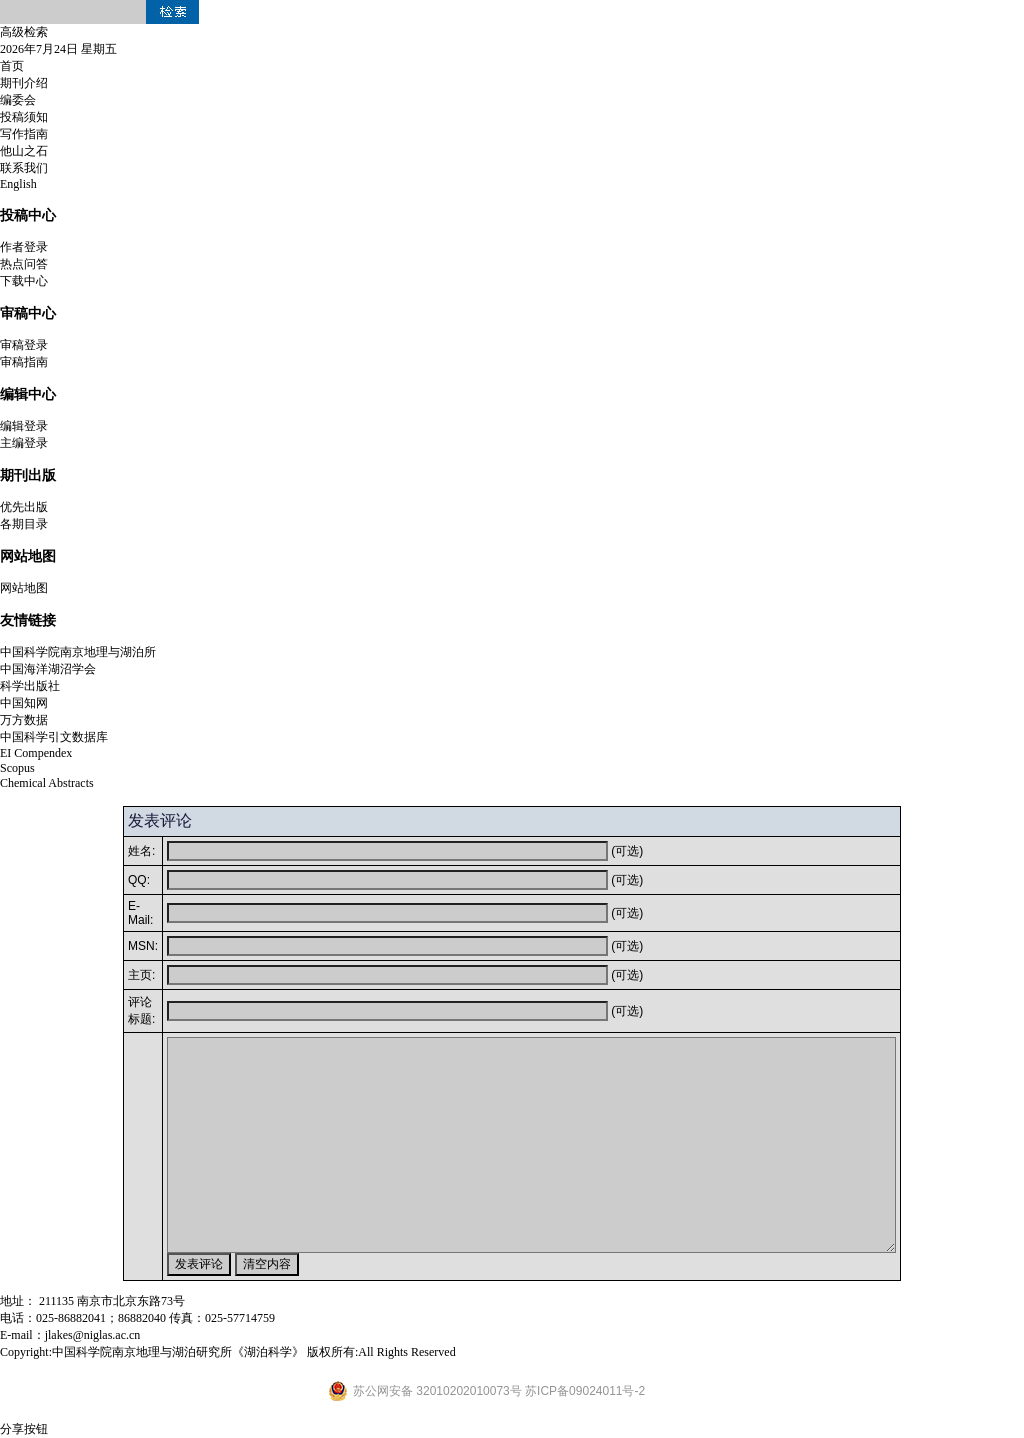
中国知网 (24, 703)
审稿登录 (24, 345)
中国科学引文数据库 (54, 737)
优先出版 (24, 507)
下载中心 (24, 281)
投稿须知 (24, 117)
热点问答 (24, 264)
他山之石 (24, 151)
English (18, 184)
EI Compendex (36, 753)
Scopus (17, 768)
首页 (12, 66)
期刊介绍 (24, 83)
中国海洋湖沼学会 (48, 669)
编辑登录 (24, 426)
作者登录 (24, 247)
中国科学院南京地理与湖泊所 (78, 652)
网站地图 (24, 588)
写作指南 (24, 134)
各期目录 (24, 524)
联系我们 (24, 168)
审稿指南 (24, 362)
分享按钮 (24, 1429)
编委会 (18, 100)
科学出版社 (30, 686)
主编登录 (24, 443)
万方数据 (24, 720)
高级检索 (24, 32)
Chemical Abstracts (47, 783)
